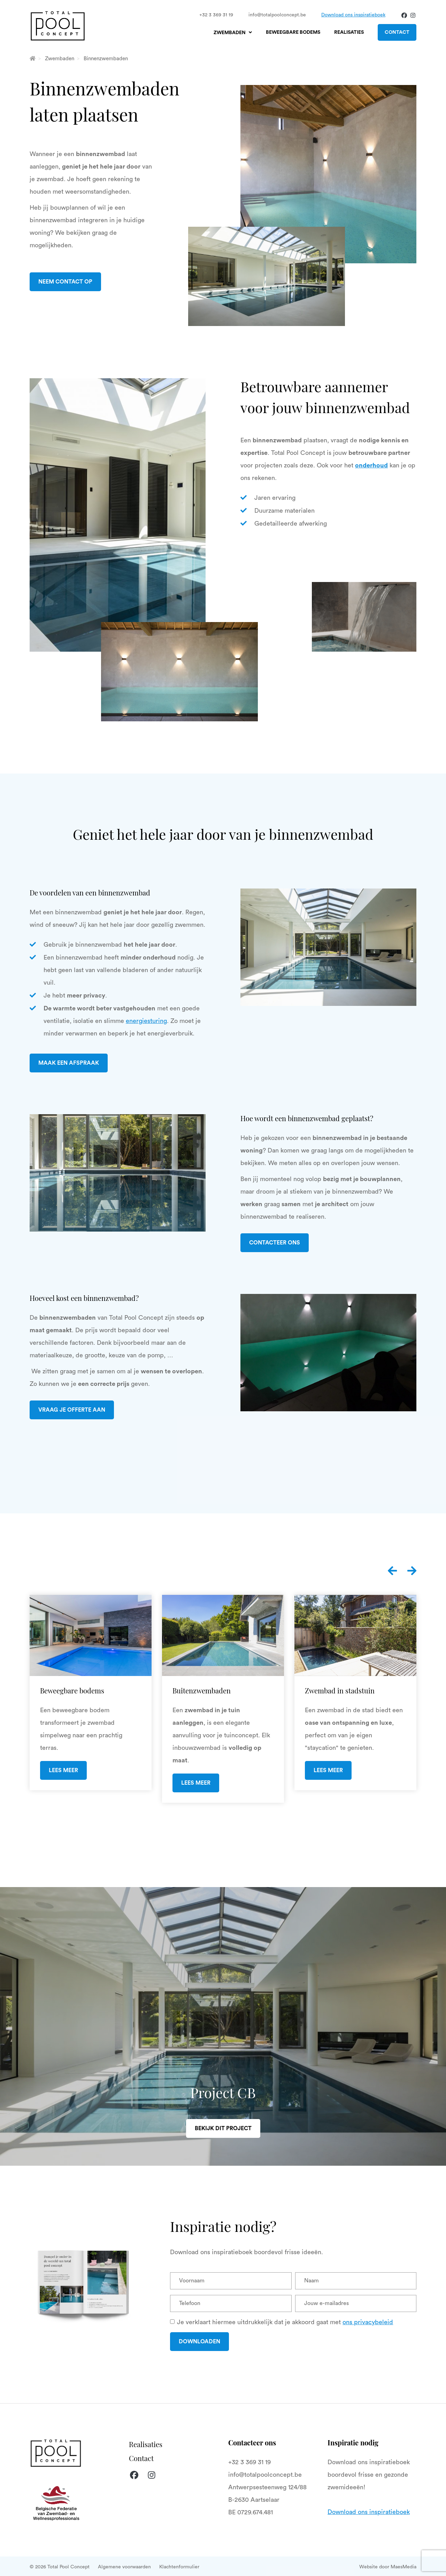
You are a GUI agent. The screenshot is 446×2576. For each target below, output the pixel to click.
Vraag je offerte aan (71, 1410)
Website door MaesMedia (387, 2567)
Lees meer (63, 1770)
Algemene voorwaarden (124, 2567)
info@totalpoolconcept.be (277, 15)
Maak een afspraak (68, 1063)
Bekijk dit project (223, 2128)
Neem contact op (65, 282)
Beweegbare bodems (293, 32)
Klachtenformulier (179, 2567)
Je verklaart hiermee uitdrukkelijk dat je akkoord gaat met (285, 2322)
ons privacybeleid (368, 2322)
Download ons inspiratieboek (353, 15)
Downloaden (199, 2341)
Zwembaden (230, 32)
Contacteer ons (274, 1243)
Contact (397, 32)
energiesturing (146, 1021)
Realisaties (349, 32)
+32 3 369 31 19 (216, 15)
